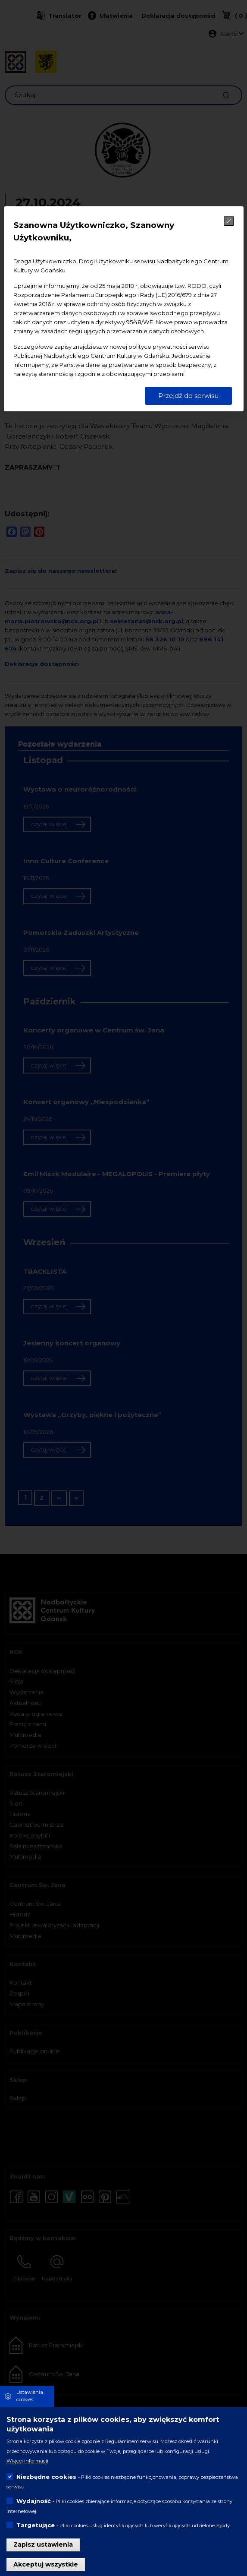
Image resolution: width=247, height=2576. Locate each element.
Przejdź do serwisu (188, 395)
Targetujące (35, 2525)
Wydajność (33, 2500)
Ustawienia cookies (29, 2396)
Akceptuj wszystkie (45, 2564)
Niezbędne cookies (46, 2476)
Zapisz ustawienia (43, 2544)
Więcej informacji (27, 2461)
